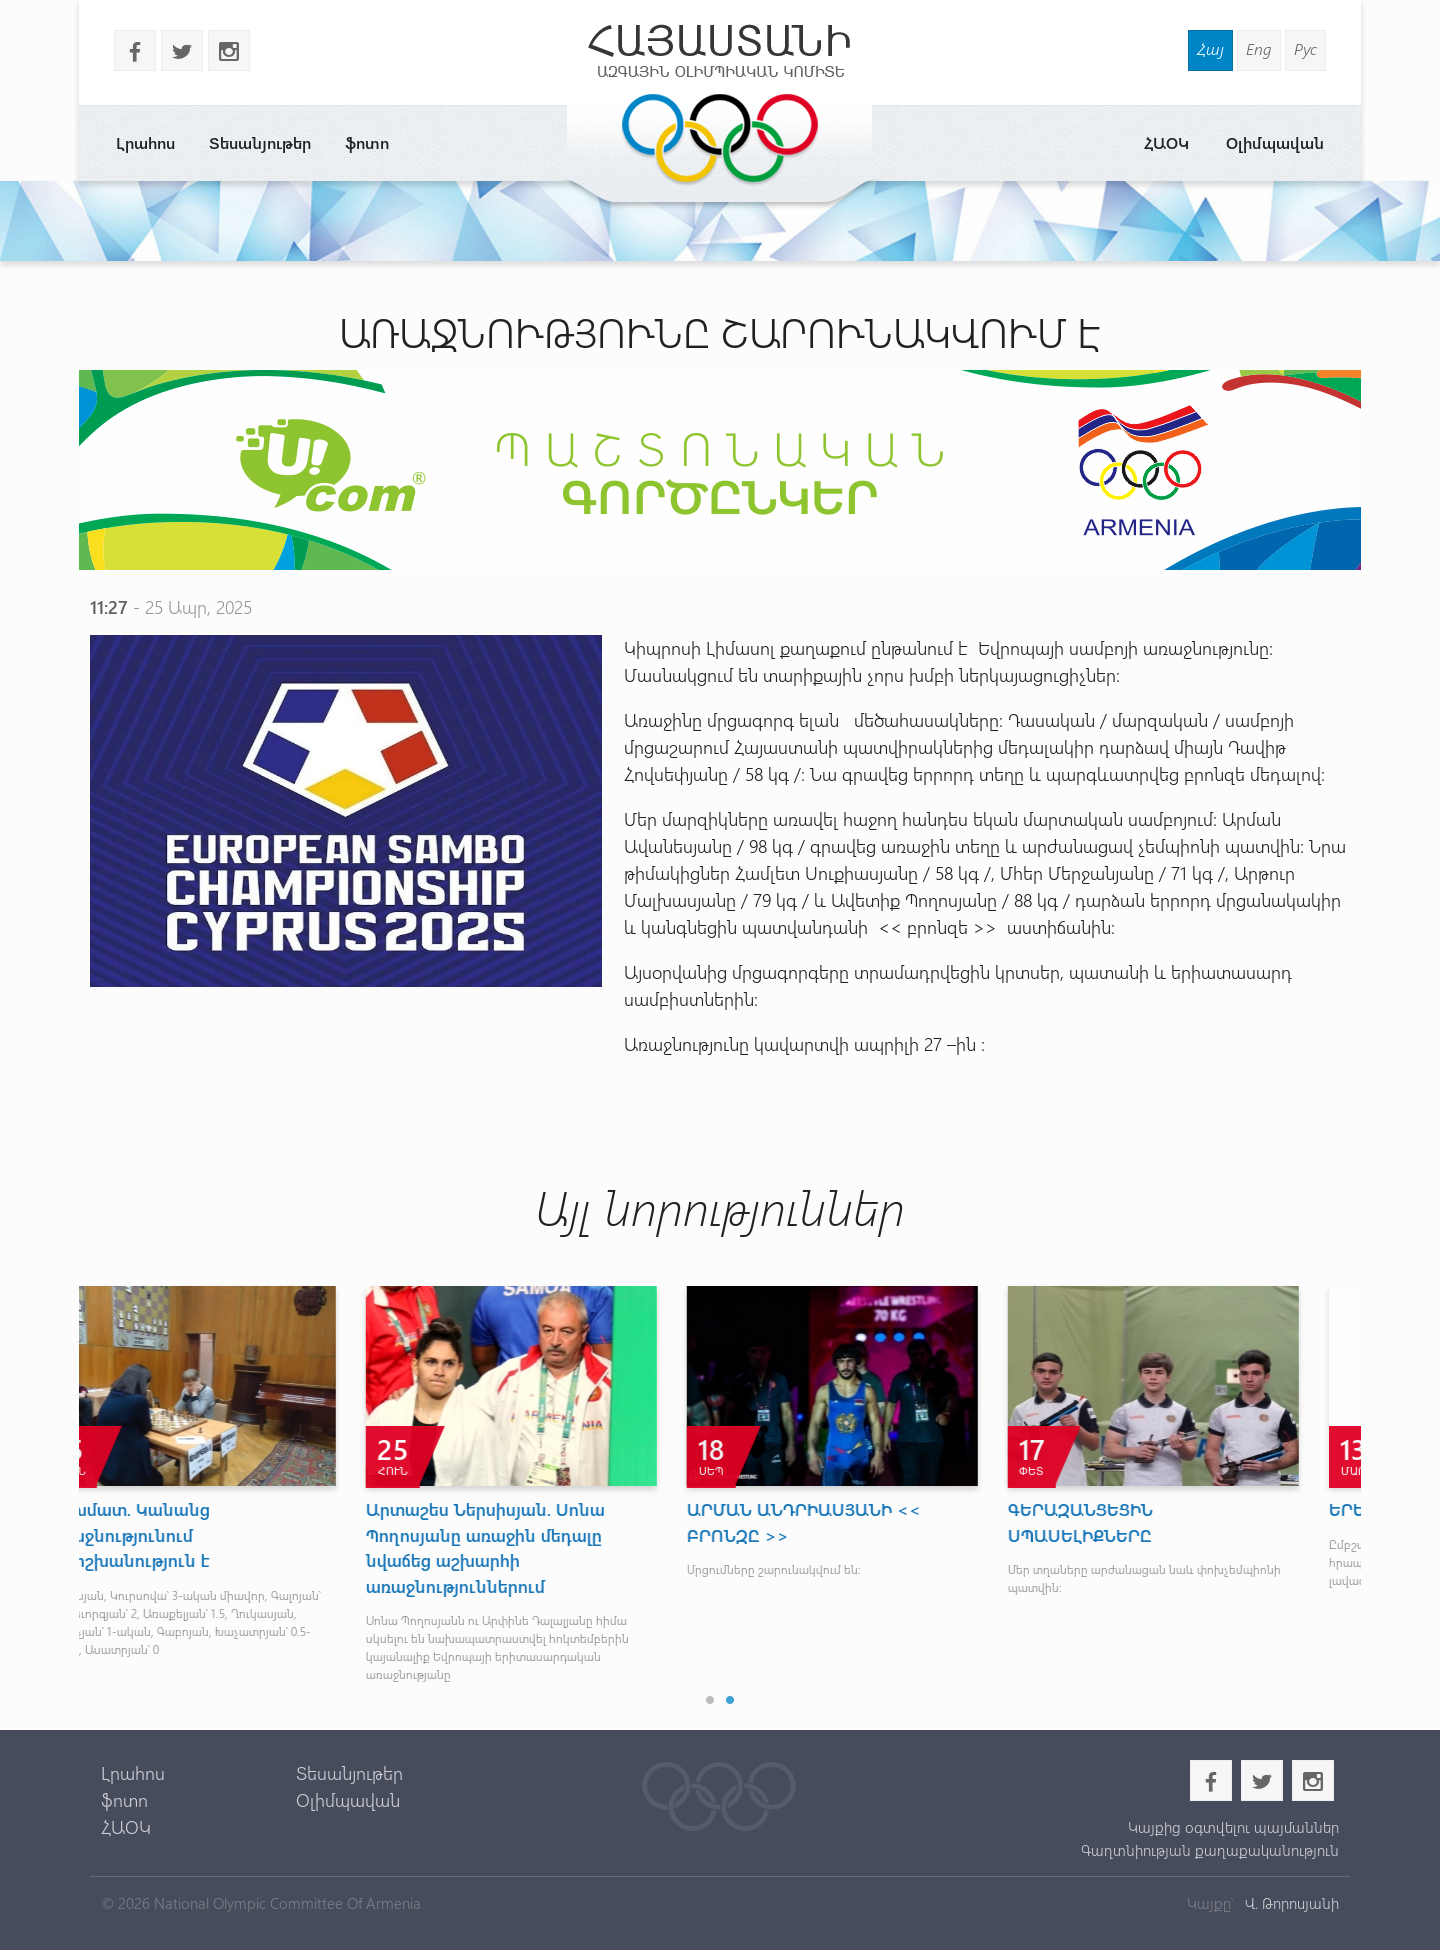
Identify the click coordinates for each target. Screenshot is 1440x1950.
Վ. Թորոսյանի (1290, 1903)
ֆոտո (367, 142)
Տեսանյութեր (260, 142)
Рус (1305, 48)
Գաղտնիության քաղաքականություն (1210, 1850)
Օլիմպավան (1275, 142)
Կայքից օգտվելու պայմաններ (1233, 1827)
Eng (1259, 48)
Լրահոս (145, 142)
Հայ (1210, 48)
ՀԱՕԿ (1166, 142)
